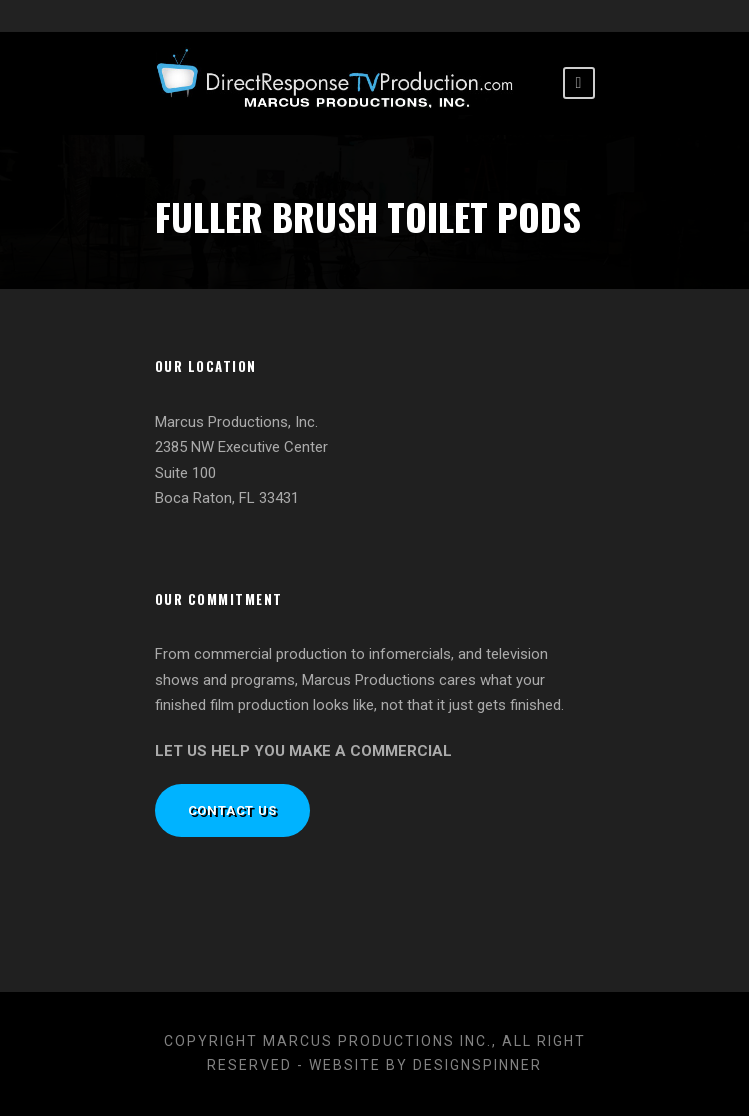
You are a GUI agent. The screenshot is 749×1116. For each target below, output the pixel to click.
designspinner (477, 1065)
